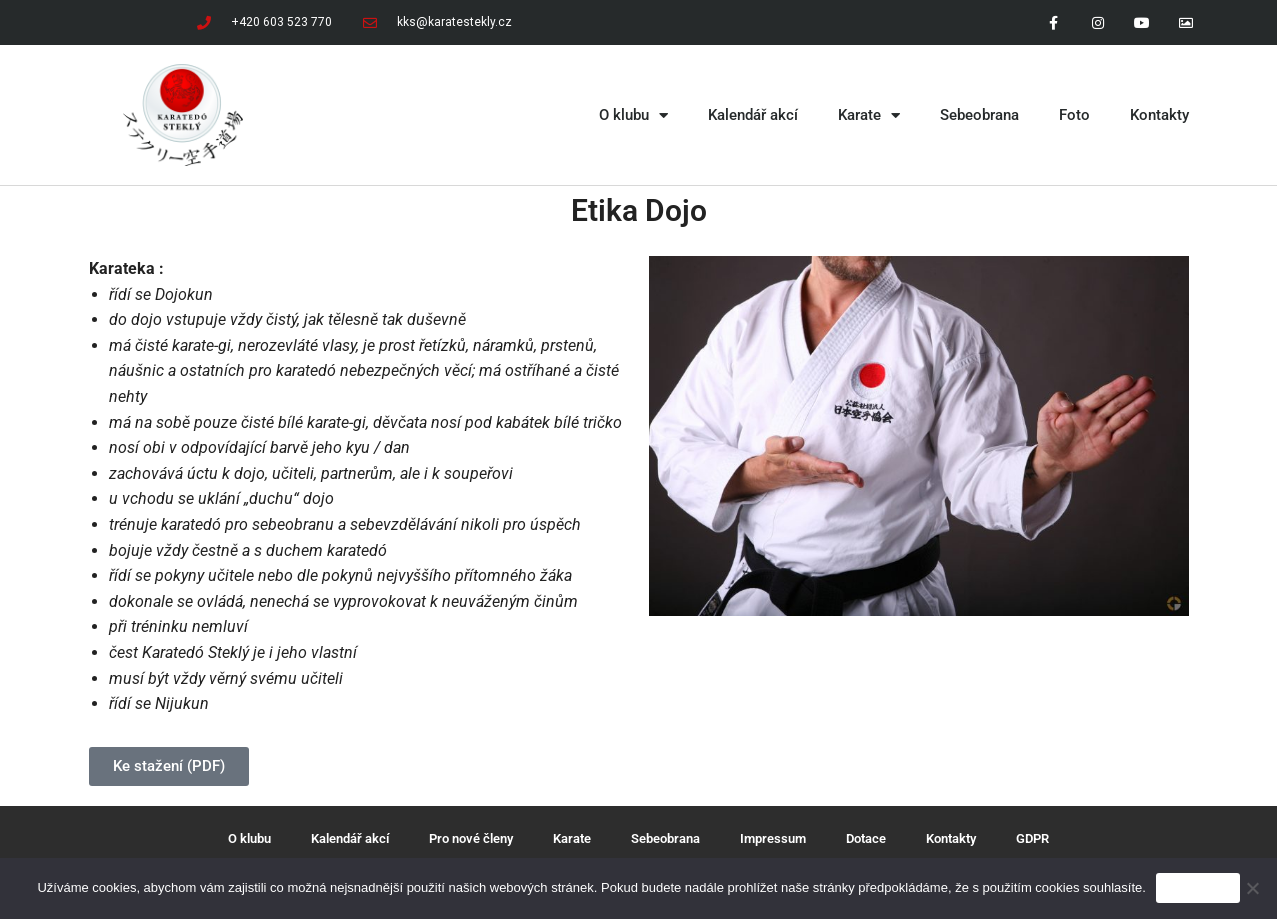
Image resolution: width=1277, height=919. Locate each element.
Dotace (866, 838)
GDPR (1032, 838)
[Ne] (1252, 888)
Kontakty (1159, 115)
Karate (869, 115)
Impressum (773, 838)
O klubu (633, 115)
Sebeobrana (979, 115)
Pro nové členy (471, 838)
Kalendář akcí (753, 115)
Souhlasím (1198, 887)
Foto (1074, 115)
